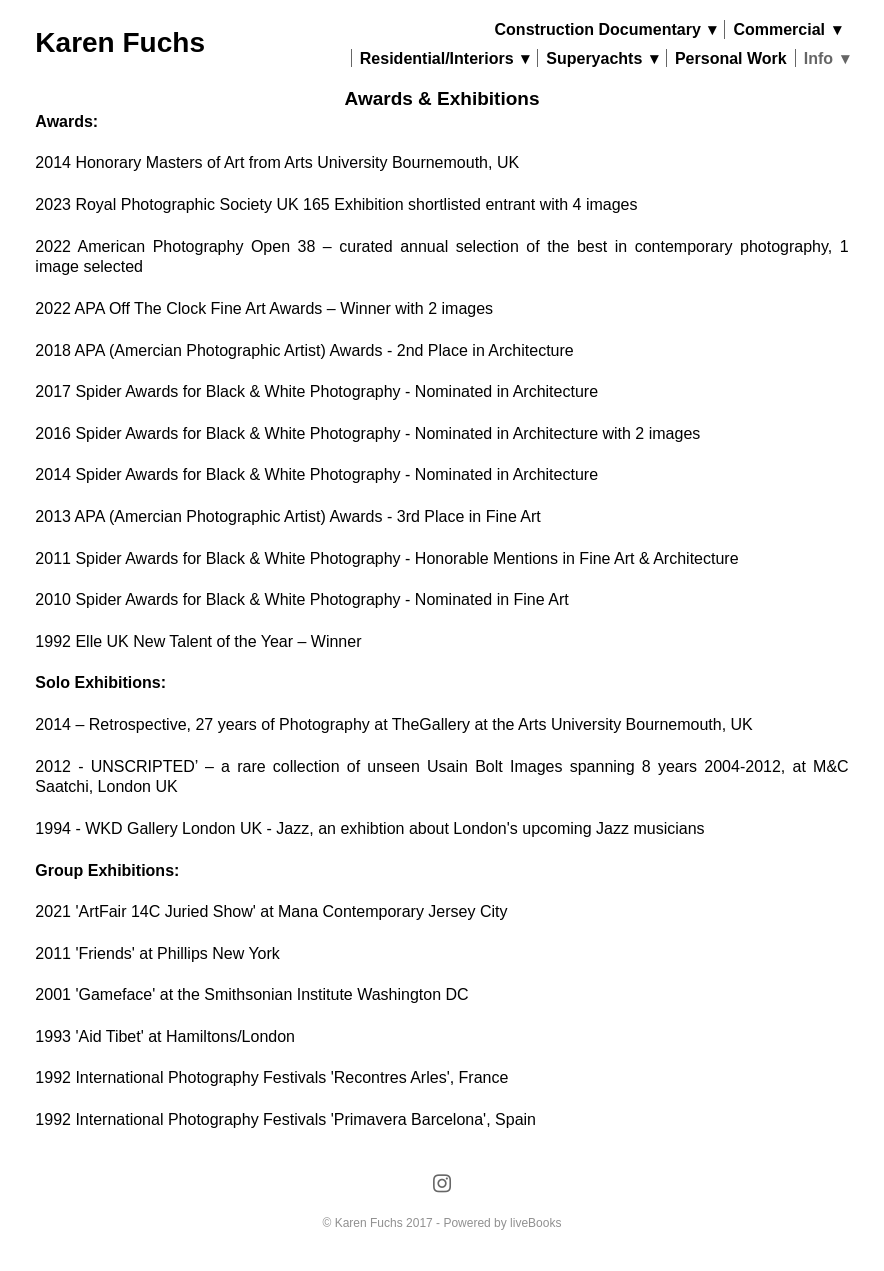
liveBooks (535, 1223)
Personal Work (731, 58)
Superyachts (602, 58)
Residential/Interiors (444, 58)
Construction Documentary (606, 29)
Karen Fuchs (120, 42)
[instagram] (441, 1184)
